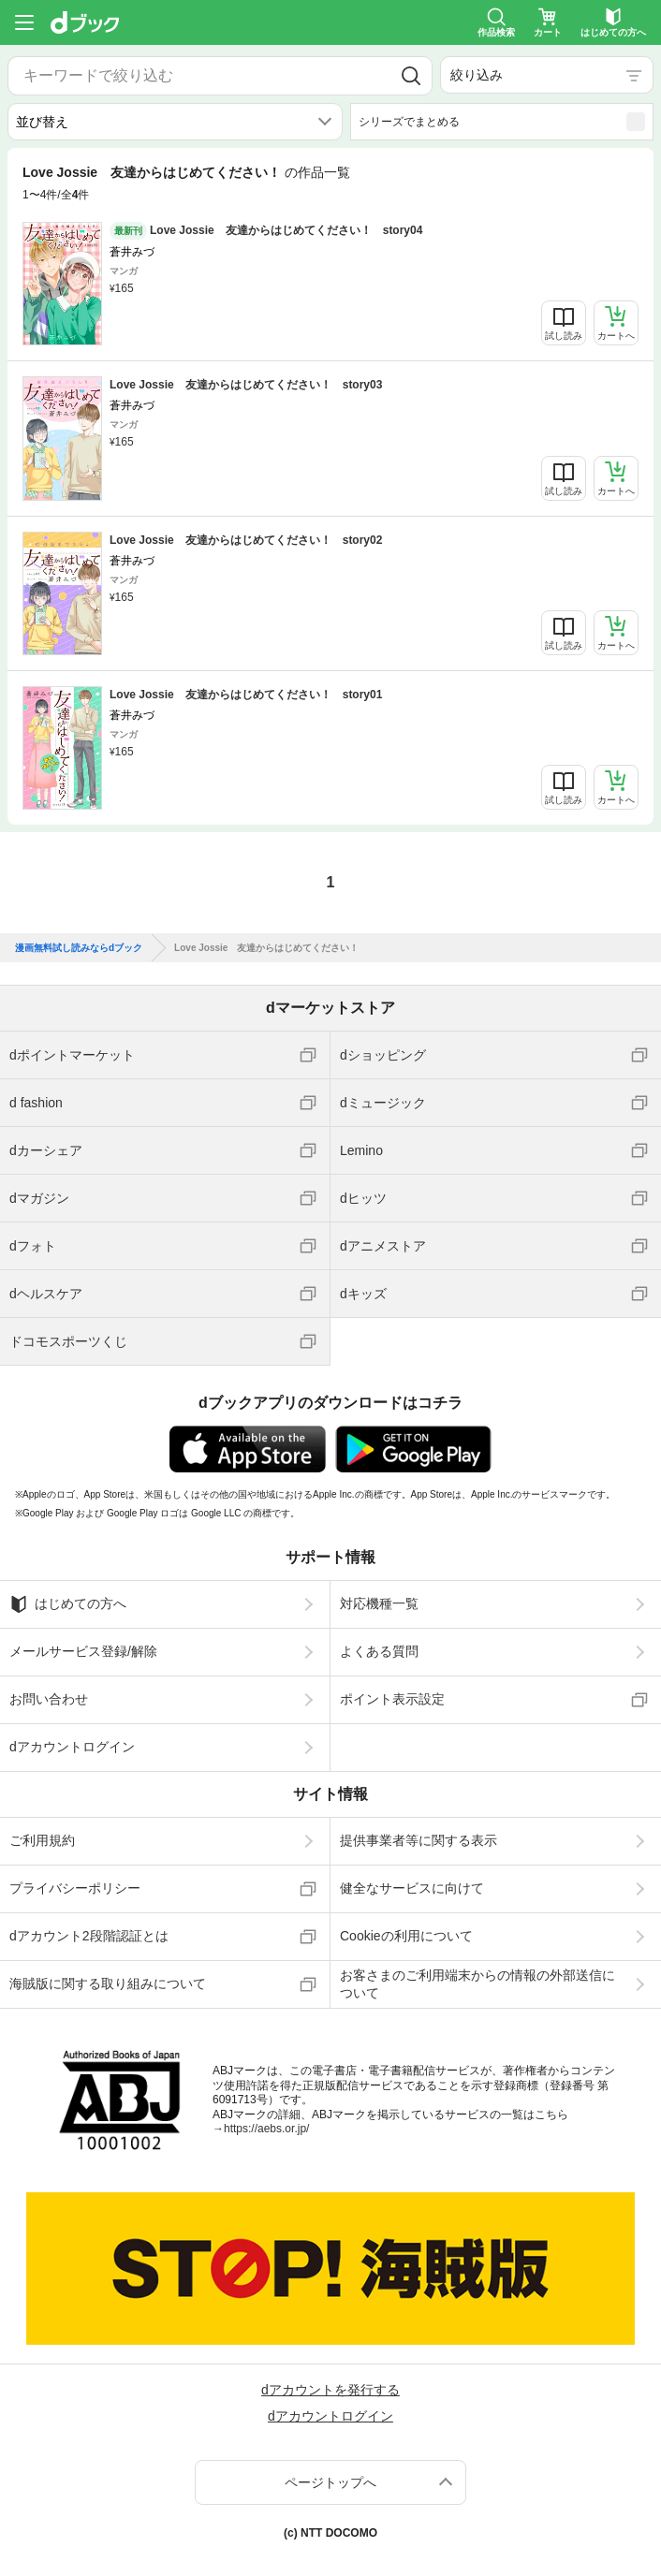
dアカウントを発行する (330, 2389)
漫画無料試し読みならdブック (78, 948)
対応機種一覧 (379, 1603)
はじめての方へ (67, 1604)
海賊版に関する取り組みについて (107, 1983)
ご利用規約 (42, 1840)
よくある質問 (379, 1651)
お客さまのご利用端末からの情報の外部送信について (477, 1983)
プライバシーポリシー (74, 1888)
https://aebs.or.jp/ (266, 2128)
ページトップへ (330, 2482)
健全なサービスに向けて (412, 1888)
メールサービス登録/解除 (83, 1651)
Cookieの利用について (406, 1935)
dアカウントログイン (72, 1746)
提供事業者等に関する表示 (418, 1840)
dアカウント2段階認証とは (89, 1935)
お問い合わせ (48, 1698)
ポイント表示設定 (392, 1698)
